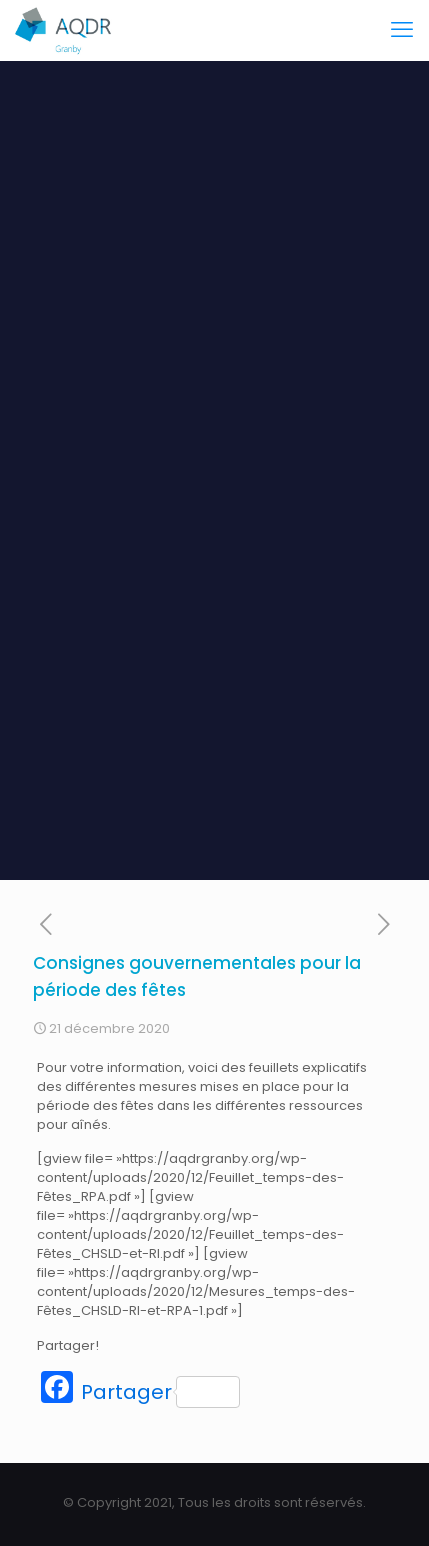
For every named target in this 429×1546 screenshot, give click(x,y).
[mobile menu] (402, 30)
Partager (160, 1392)
